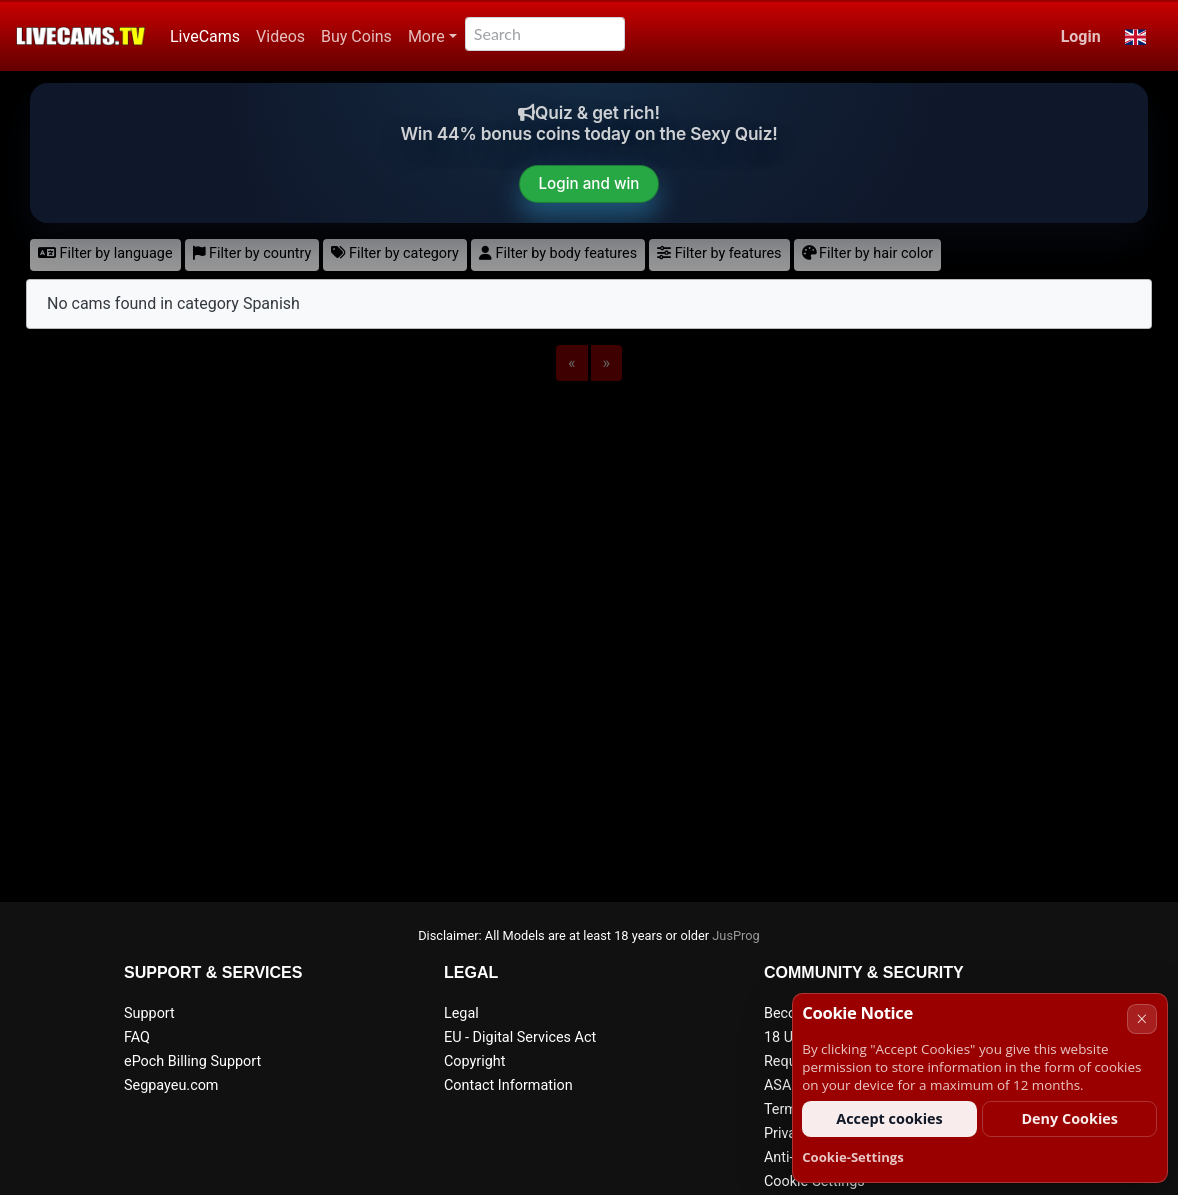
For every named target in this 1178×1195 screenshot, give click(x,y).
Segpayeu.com (171, 1085)
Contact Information (508, 1085)
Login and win (589, 183)
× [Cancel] (1141, 1018)
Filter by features (719, 253)
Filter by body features (558, 253)
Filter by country (252, 253)
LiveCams (205, 36)
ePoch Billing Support (192, 1061)
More (426, 36)
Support (149, 1013)
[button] (1135, 37)
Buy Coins (356, 36)
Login (1081, 36)
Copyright (474, 1061)
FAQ (137, 1037)
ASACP (787, 1085)
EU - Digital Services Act (520, 1037)
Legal (461, 1013)
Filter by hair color (868, 253)
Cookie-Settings (853, 1157)
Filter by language (105, 253)
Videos (280, 36)
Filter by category (395, 253)
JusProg (736, 935)
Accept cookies (889, 1118)
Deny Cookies (1069, 1118)
